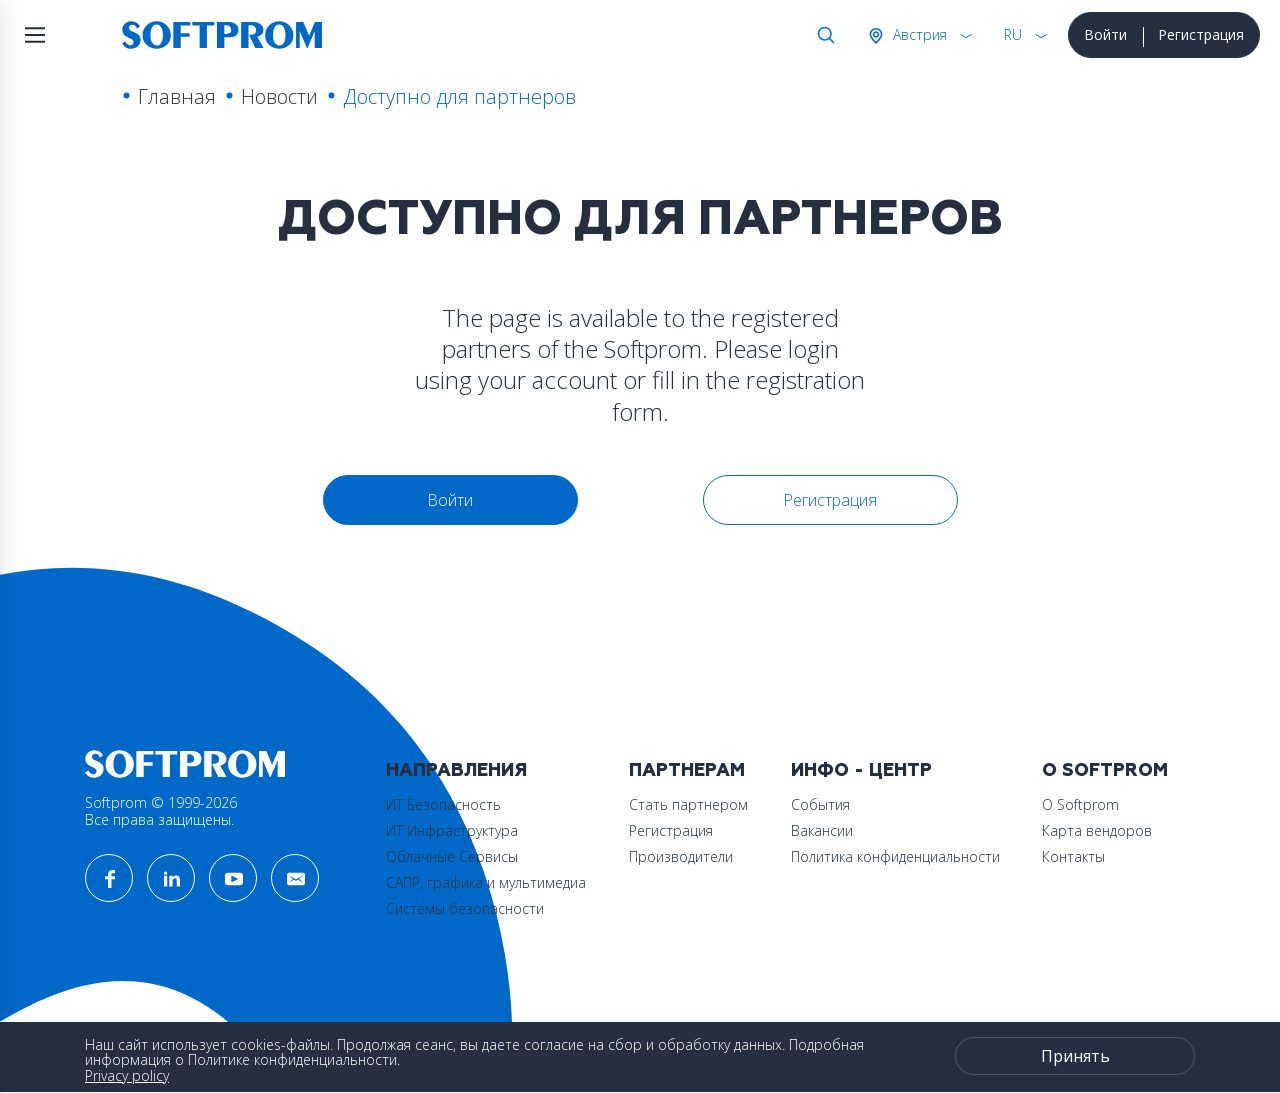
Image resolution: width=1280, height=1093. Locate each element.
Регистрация (1201, 34)
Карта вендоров (1097, 830)
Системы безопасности (465, 908)
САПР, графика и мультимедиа (486, 882)
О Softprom (1105, 770)
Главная (177, 96)
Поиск (822, 35)
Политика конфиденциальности (895, 856)
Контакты (1073, 856)
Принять (1075, 1056)
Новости (279, 96)
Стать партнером (688, 804)
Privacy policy (127, 1075)
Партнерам (687, 770)
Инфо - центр (861, 770)
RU (1013, 34)
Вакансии (822, 830)
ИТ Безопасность (443, 804)
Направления (456, 770)
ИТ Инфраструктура (452, 830)
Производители (681, 856)
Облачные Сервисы (452, 856)
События (820, 804)
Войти (1105, 34)
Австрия (918, 34)
